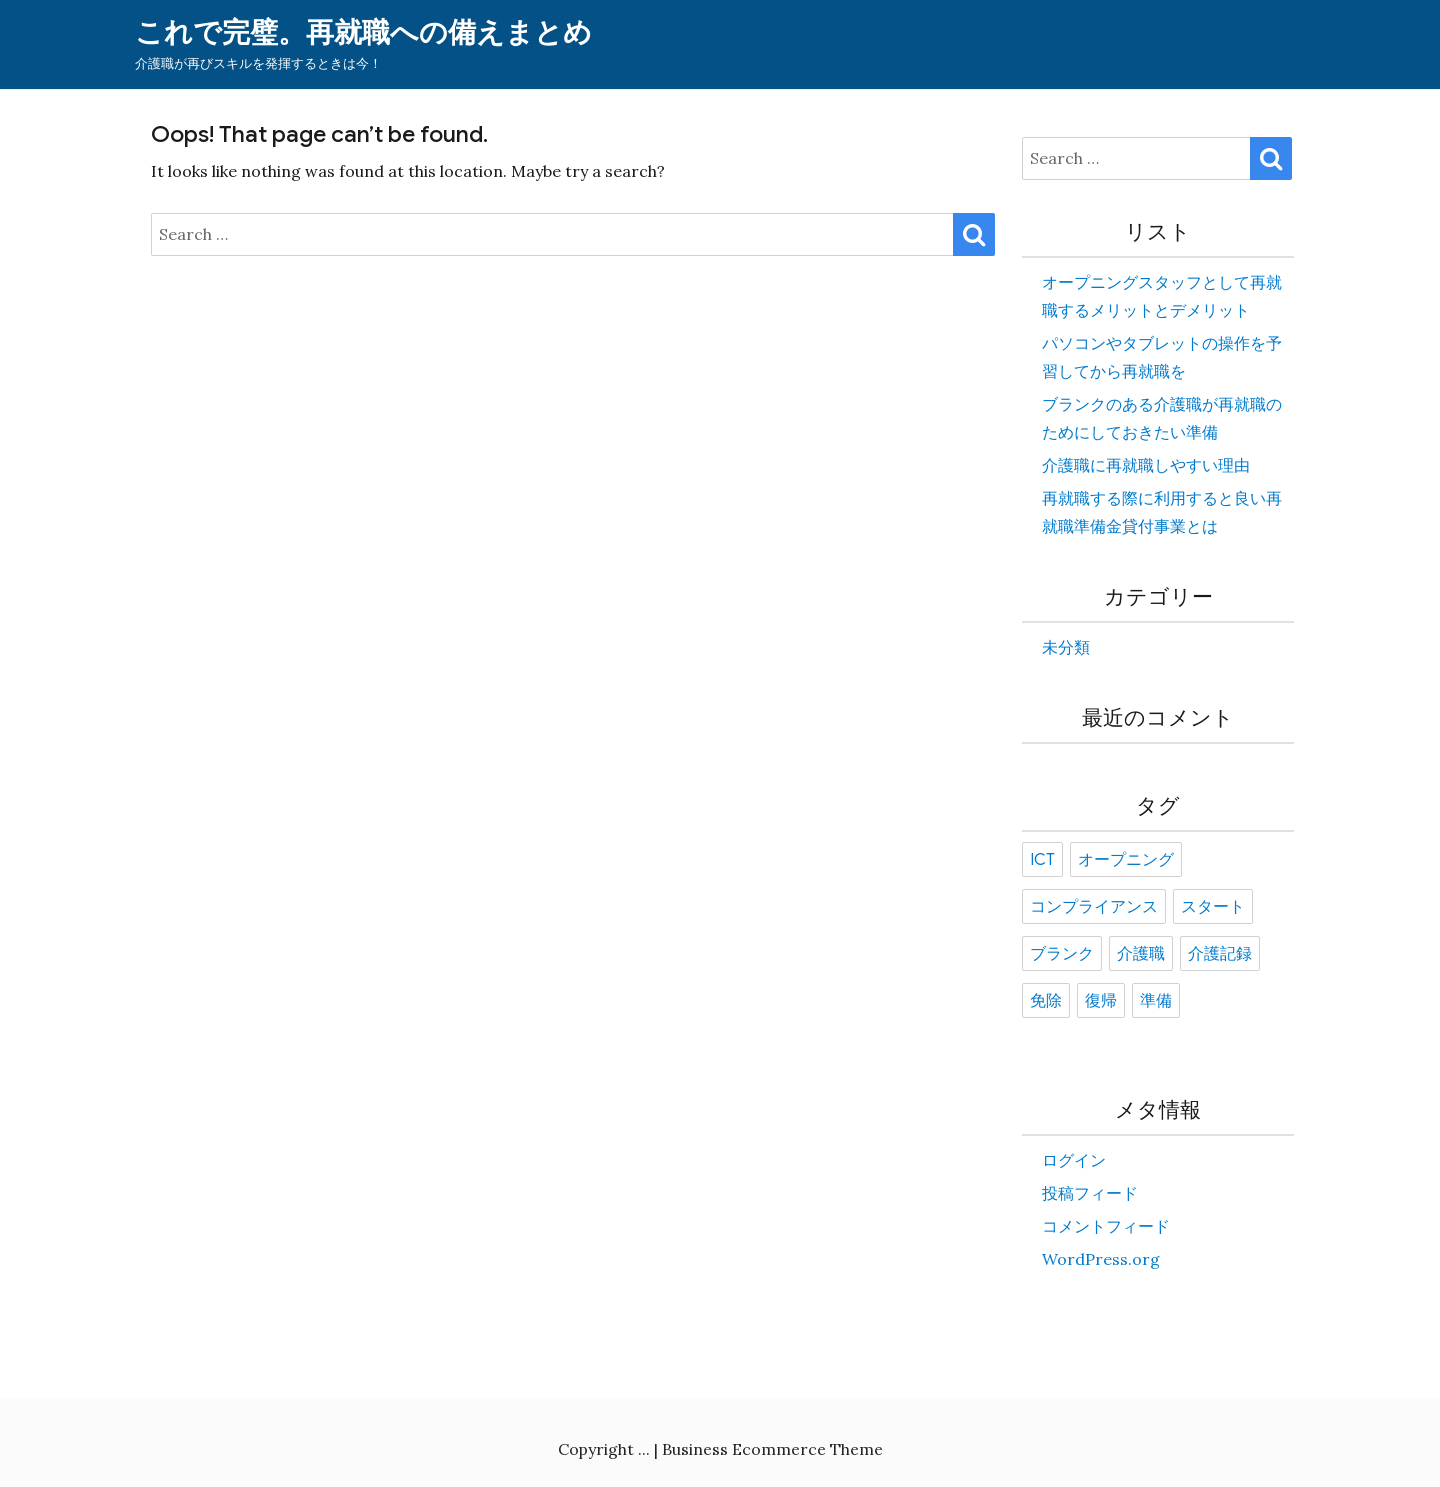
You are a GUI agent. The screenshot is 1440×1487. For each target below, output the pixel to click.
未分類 (1066, 647)
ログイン (1074, 1160)
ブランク (1062, 954)
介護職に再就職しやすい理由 (1146, 465)
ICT (1042, 860)
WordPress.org (1101, 1259)
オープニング (1126, 860)
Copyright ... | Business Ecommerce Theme (720, 1449)
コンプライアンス (1094, 907)
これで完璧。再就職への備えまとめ (363, 32)
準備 (1156, 1001)
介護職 (1141, 954)
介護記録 (1220, 954)
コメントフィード (1106, 1226)
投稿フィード (1090, 1193)
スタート (1213, 907)
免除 (1046, 1001)
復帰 (1101, 1001)
